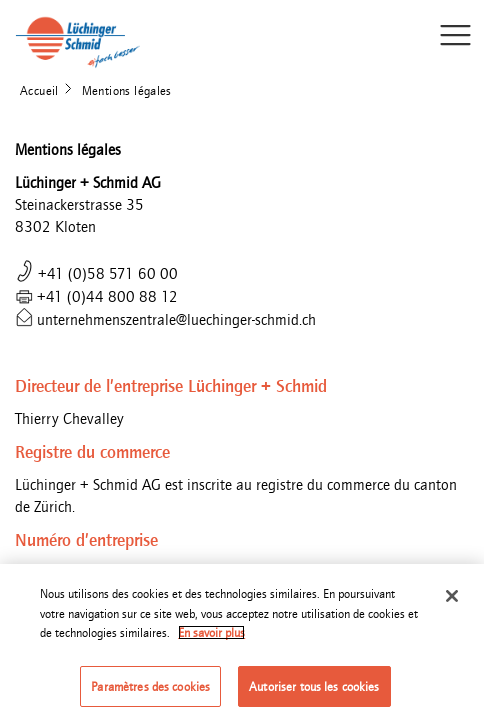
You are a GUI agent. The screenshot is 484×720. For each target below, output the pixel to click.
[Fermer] (452, 601)
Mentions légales (127, 90)
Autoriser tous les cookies (314, 691)
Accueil (39, 90)
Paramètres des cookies (150, 691)
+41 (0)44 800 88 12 (96, 296)
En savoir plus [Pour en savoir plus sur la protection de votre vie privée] (211, 637)
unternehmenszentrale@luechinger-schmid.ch (165, 319)
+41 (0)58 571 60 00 (96, 273)
